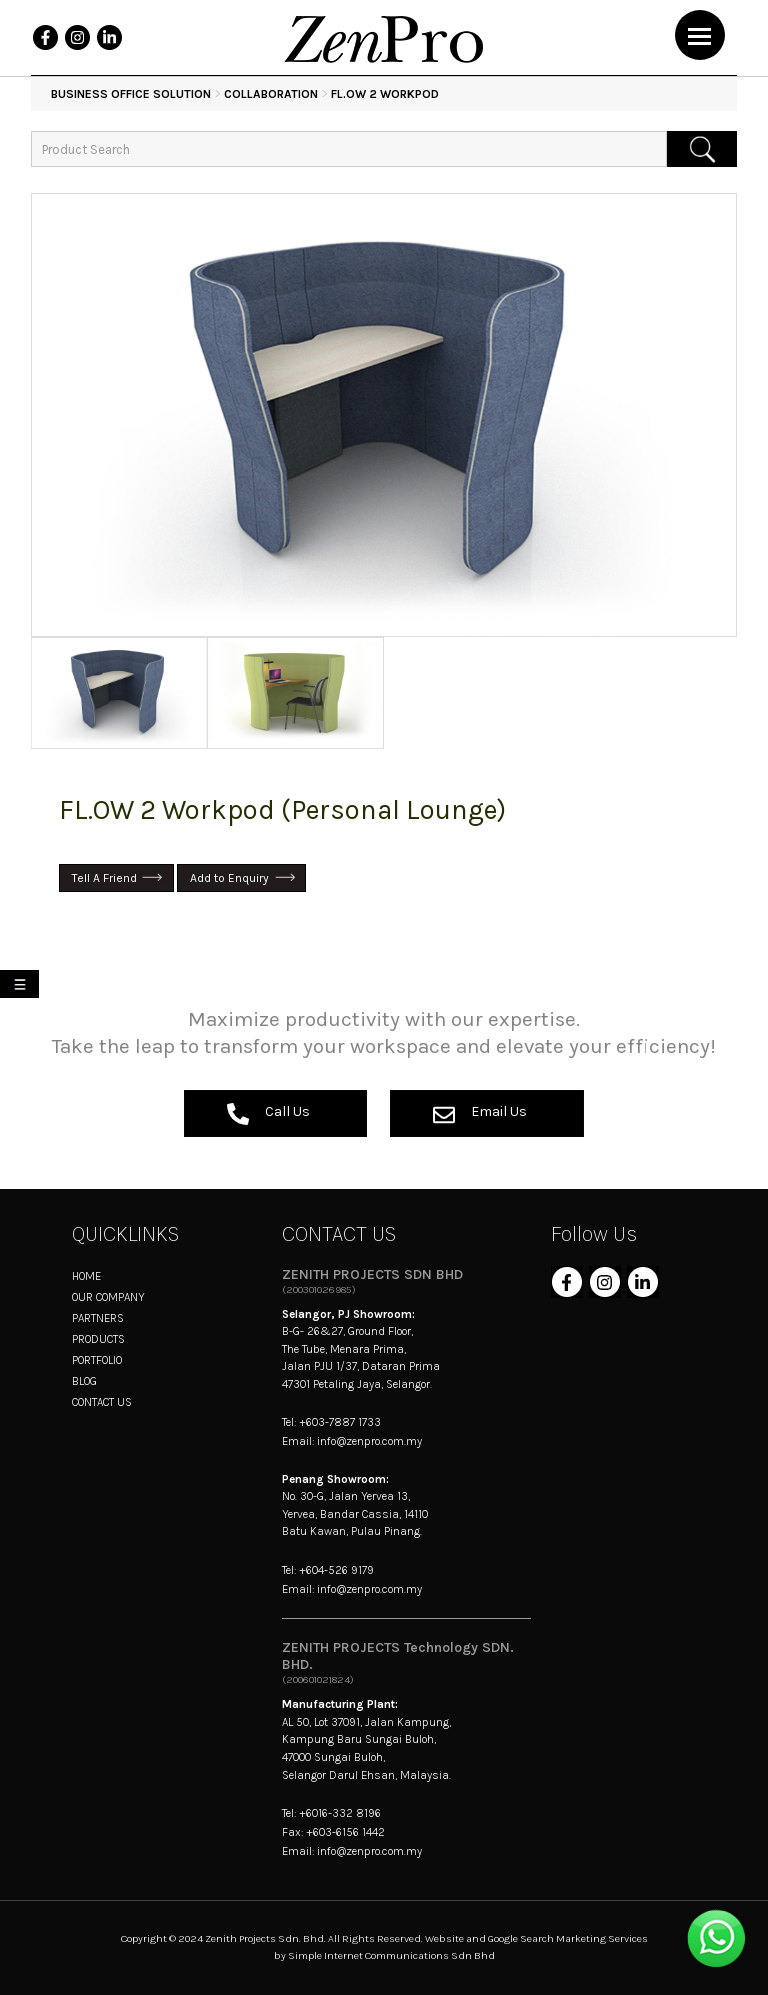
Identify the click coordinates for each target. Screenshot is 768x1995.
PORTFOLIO (97, 1360)
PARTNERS (98, 1318)
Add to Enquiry (229, 878)
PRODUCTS (98, 1339)
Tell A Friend (104, 878)
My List (23, 987)
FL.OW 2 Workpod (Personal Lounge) (282, 810)
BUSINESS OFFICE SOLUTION (131, 94)
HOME (86, 1276)
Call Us (268, 1114)
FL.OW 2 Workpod (385, 94)
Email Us (480, 1114)
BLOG (84, 1381)
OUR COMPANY (108, 1297)
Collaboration (271, 94)
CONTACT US (102, 1402)
